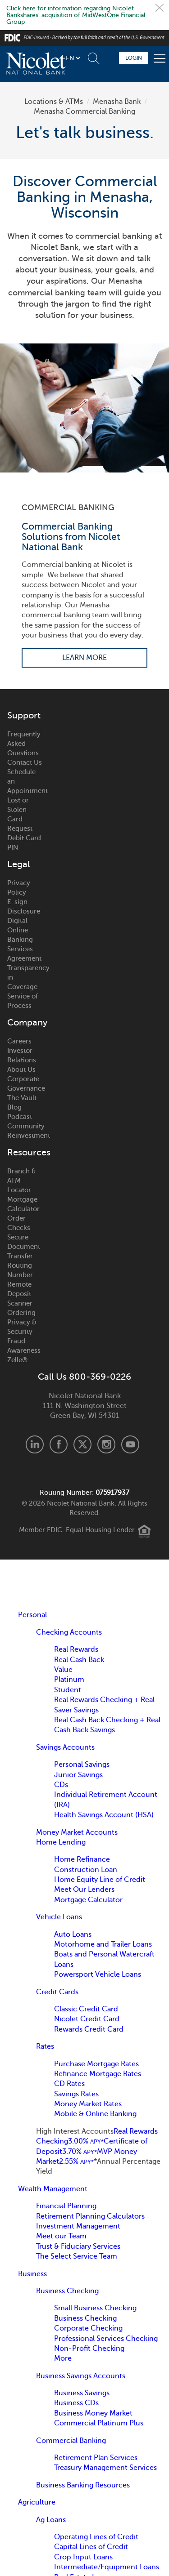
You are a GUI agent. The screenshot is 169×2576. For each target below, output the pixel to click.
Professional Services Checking (106, 2339)
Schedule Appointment (108, 57)
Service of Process (22, 1001)
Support (24, 716)
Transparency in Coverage (25, 977)
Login (133, 58)
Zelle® (17, 1360)
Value (63, 1670)
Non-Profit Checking (89, 2348)
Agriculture (36, 2502)
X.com (82, 1444)
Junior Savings (78, 1775)
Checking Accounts (69, 1632)
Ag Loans (51, 2520)
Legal (18, 864)
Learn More (84, 658)
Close (159, 7)
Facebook (59, 1444)
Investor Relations (21, 1055)
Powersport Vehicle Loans (97, 1974)
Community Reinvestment (25, 1131)
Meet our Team (61, 2236)
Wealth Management (52, 2189)
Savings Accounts (65, 1747)
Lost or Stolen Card (18, 810)
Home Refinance (82, 1859)
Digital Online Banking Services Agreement (24, 939)
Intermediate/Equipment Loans (106, 2567)
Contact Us (24, 762)
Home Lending (61, 1842)
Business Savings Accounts (80, 2376)
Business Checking (67, 2291)
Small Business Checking (95, 2308)
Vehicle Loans (59, 1917)
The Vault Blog (22, 1102)
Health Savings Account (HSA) (104, 1815)
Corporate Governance (25, 1083)
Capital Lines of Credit (91, 2547)
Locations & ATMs (53, 102)
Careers (19, 1041)
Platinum (69, 1680)
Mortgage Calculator (23, 1204)
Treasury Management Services (105, 2468)
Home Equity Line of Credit (99, 1880)
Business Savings (82, 2393)
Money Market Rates (88, 2104)
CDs (61, 1785)
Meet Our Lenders (84, 1889)
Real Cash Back (79, 1660)
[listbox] (73, 58)
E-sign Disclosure (23, 906)
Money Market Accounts (77, 1832)
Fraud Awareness (24, 1345)
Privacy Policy (18, 887)
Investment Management (78, 2226)
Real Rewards (76, 1649)
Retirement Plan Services (95, 2458)
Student (67, 1690)
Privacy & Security (22, 1327)
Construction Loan (85, 1870)
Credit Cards (57, 1992)
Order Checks (18, 1223)
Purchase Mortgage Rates (96, 2064)
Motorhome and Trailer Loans (103, 1944)
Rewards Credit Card (88, 2029)
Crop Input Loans (83, 2557)
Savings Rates (76, 2094)
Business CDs (76, 2403)
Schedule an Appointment (25, 781)
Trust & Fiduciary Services (78, 2246)
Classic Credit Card (86, 2009)
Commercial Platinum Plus (98, 2423)
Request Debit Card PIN (24, 838)
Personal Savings (82, 1764)
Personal (32, 1615)
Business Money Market (93, 2413)
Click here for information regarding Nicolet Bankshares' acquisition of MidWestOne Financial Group (76, 15)
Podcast (19, 1116)
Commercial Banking (71, 2441)
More (63, 2358)
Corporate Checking (88, 2328)
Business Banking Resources (83, 2485)
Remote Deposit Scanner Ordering (21, 1298)
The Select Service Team (76, 2256)
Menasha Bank (117, 102)
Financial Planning (66, 2206)
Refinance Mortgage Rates (97, 2074)
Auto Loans (72, 1934)
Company (25, 1023)
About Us (21, 1069)
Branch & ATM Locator (21, 1181)
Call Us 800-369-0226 (84, 1377)
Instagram (106, 1444)
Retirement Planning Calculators (90, 2216)
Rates (45, 2046)
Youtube (130, 1444)
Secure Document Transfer (23, 1247)
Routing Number (20, 1270)
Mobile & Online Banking (95, 2114)
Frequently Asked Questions (24, 744)
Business (32, 2274)
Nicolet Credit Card (86, 2019)
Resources (25, 1153)
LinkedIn (35, 1444)
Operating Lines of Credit (96, 2537)
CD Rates (69, 2084)
